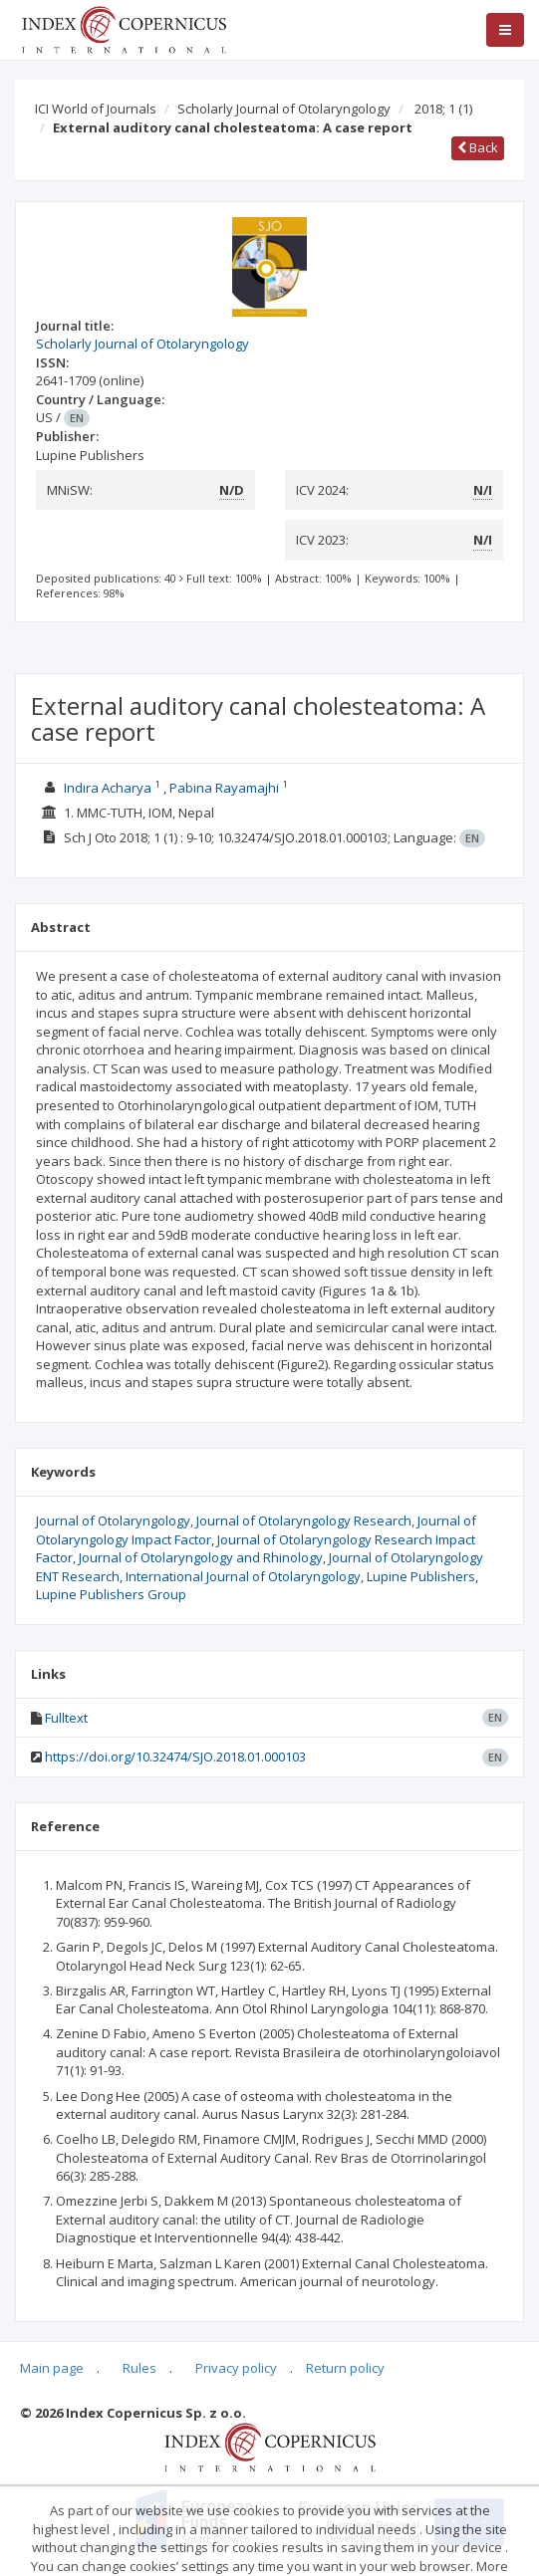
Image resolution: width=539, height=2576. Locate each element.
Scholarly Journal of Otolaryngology (284, 108)
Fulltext (66, 1718)
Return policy (345, 2368)
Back (477, 147)
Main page (52, 2368)
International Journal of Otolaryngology (243, 1576)
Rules (139, 2368)
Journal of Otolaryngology (113, 1520)
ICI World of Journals (95, 108)
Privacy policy (236, 2368)
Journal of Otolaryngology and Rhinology (201, 1557)
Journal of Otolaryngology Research (303, 1520)
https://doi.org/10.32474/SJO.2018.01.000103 (175, 1756)
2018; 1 (443, 108)
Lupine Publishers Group (111, 1594)
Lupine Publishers (421, 1576)
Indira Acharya (107, 788)
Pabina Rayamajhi (224, 788)
